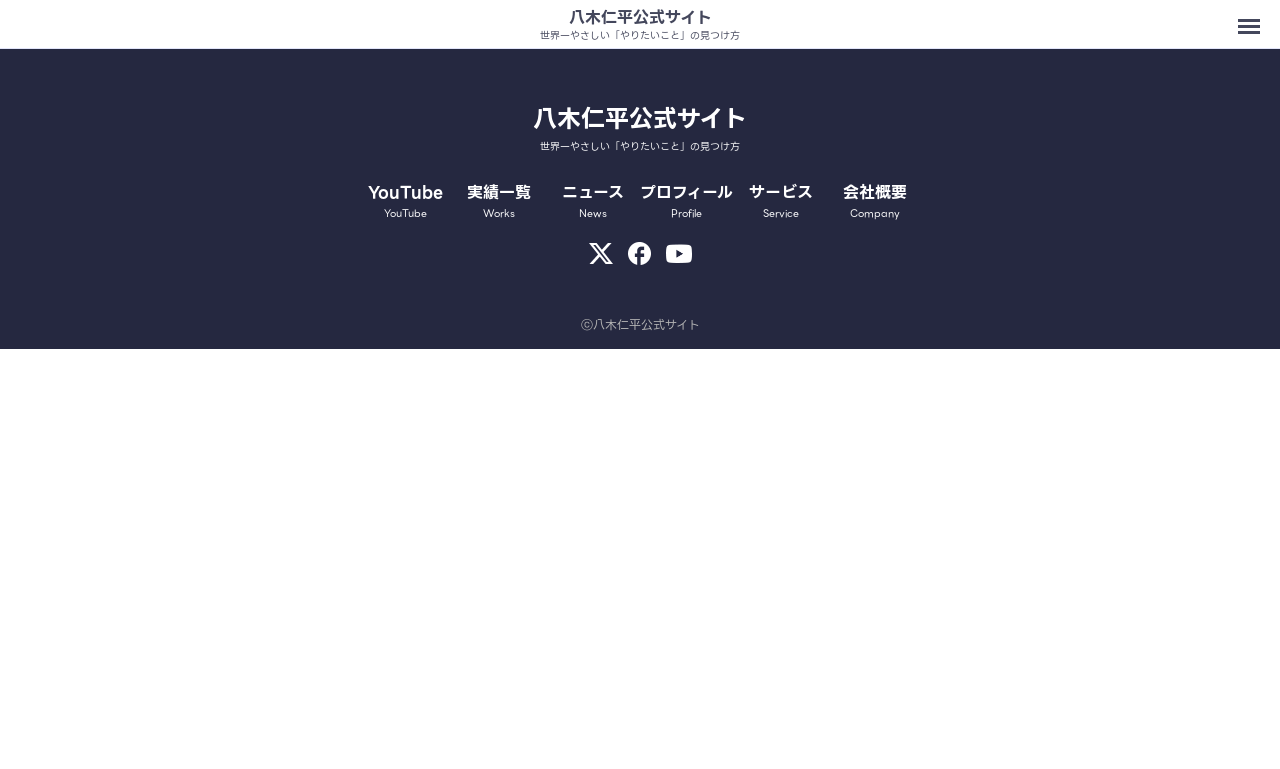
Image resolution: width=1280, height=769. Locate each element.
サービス (781, 201)
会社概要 (875, 201)
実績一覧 (499, 201)
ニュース (593, 201)
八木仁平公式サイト (640, 17)
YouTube (406, 201)
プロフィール (687, 201)
